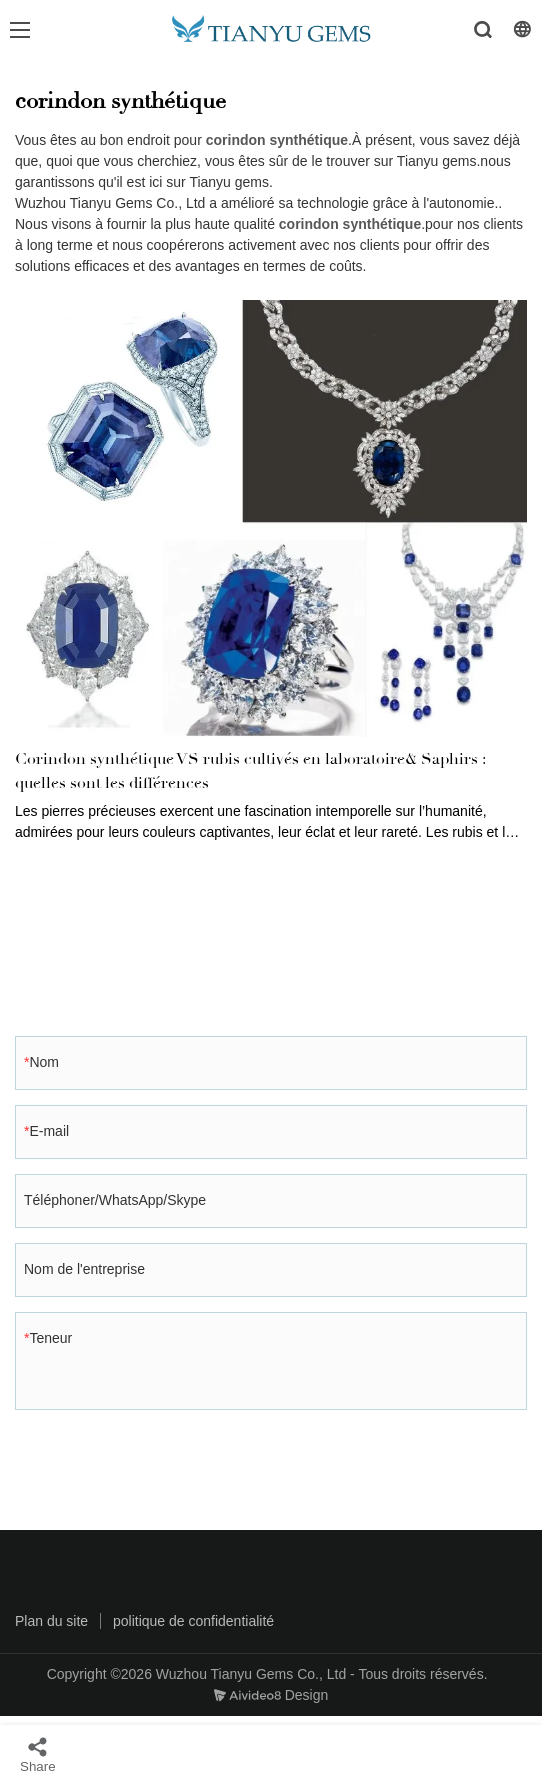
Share (38, 1754)
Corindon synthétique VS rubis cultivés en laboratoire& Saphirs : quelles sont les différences (250, 771)
